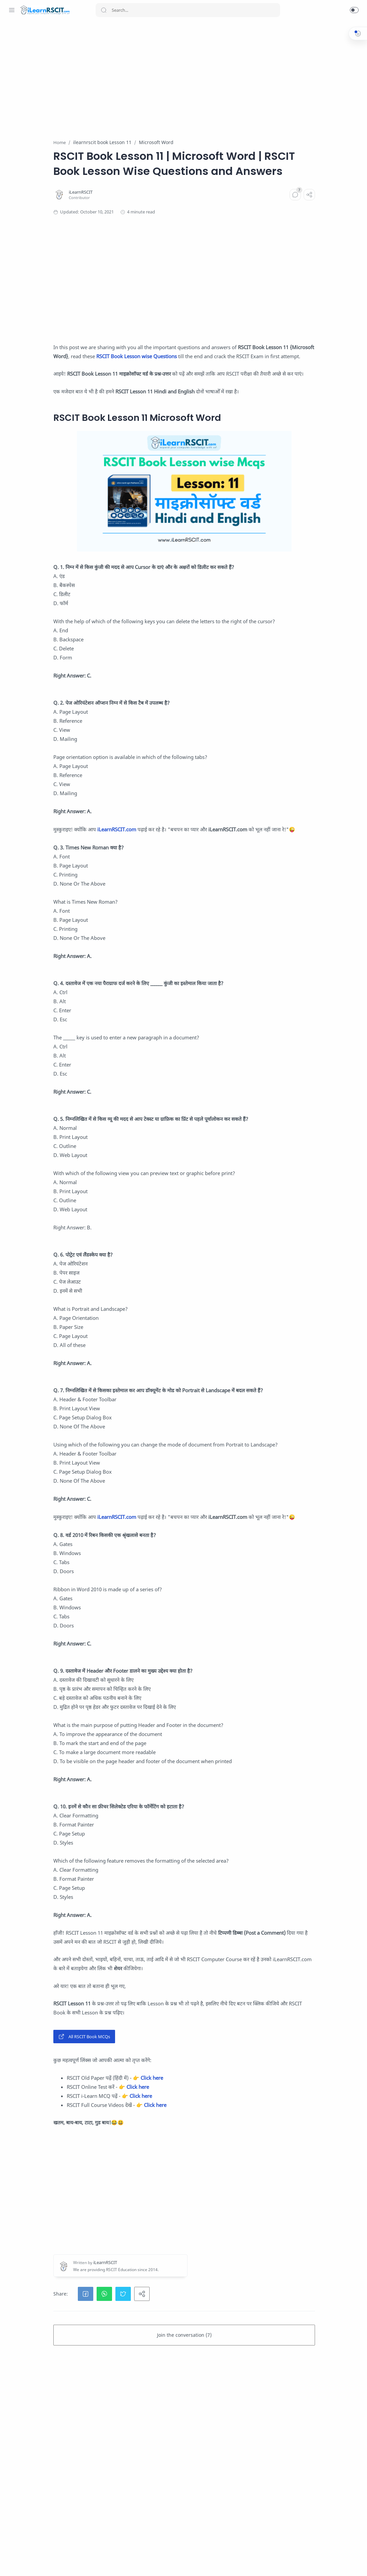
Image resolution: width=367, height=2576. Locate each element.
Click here (194, 2263)
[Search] (188, 10)
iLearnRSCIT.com (159, 897)
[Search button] (104, 10)
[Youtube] (52, 2562)
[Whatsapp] (11, 2562)
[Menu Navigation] (11, 10)
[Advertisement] (226, 76)
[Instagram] (32, 2562)
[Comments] (238, 225)
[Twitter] (42, 2562)
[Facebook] (21, 2562)
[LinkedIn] (62, 2562)
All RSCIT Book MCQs (126, 2222)
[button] (354, 10)
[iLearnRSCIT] (123, 222)
